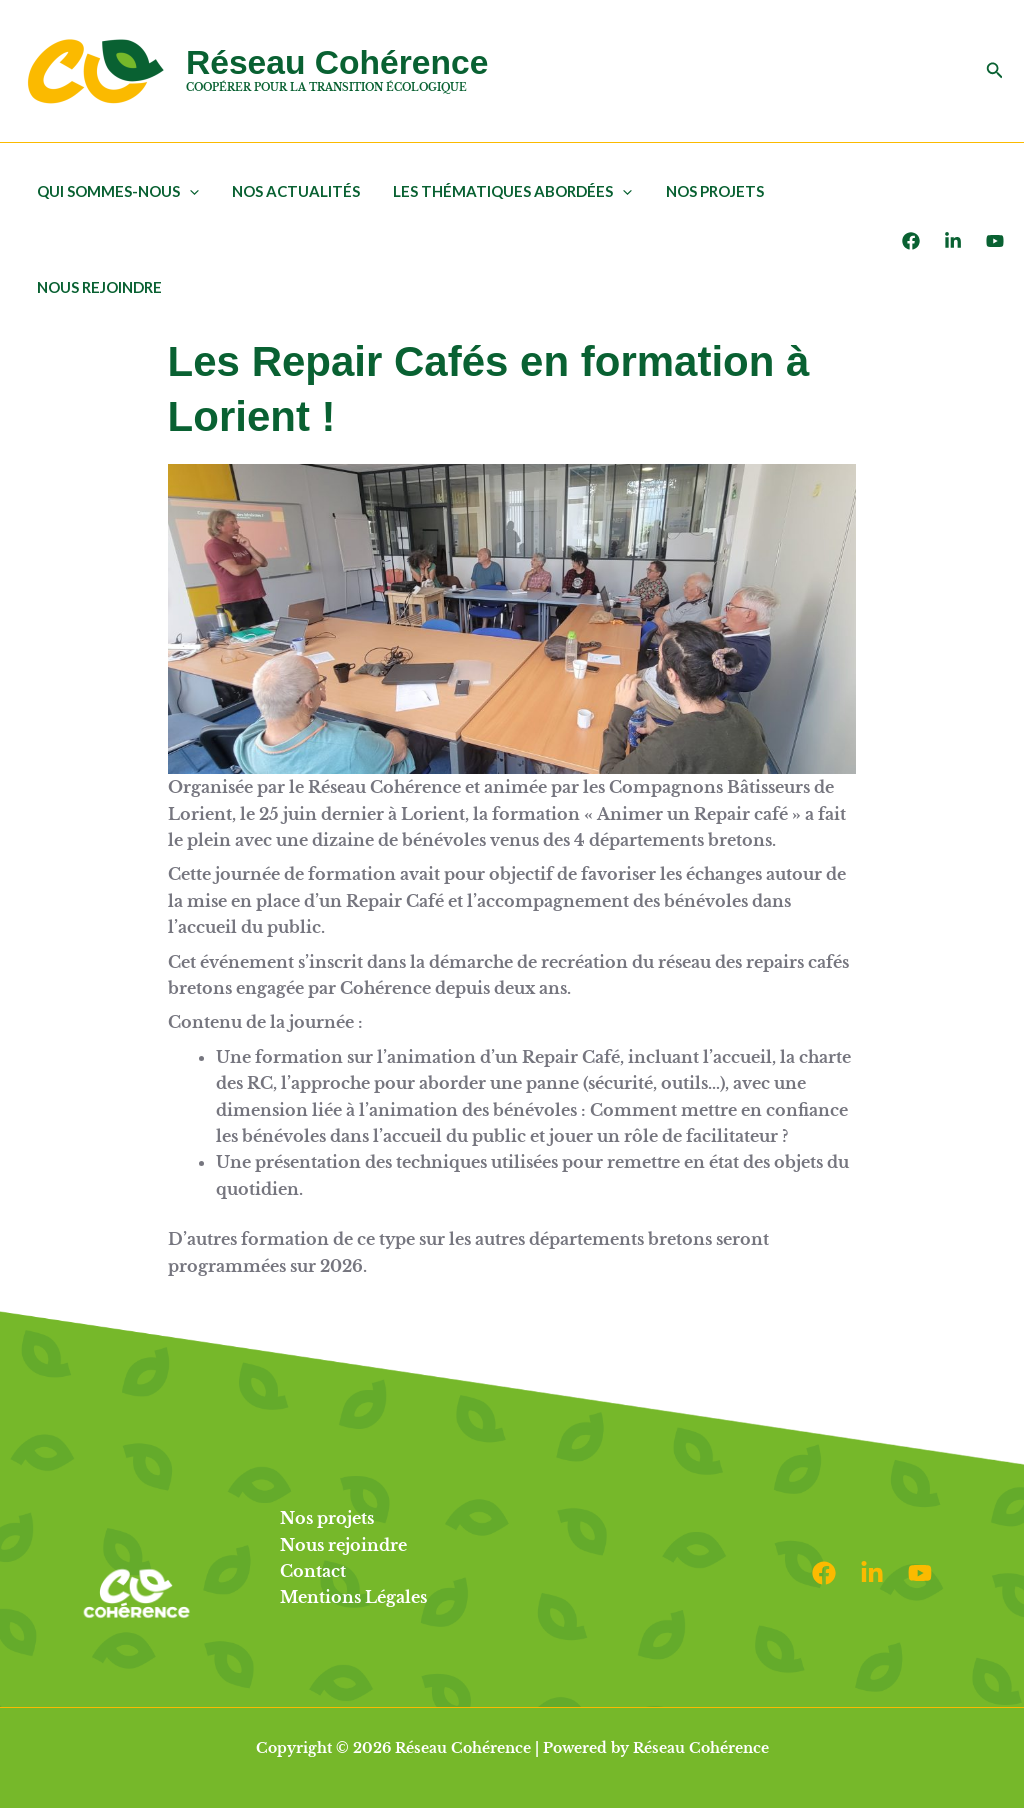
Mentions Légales (353, 1597)
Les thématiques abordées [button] (504, 191)
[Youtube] (995, 241)
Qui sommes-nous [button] (116, 191)
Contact (313, 1571)
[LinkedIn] (953, 241)
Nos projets (703, 191)
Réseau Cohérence (337, 62)
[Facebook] (911, 241)
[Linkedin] (872, 1573)
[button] (995, 71)
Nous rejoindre (97, 287)
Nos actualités (291, 191)
